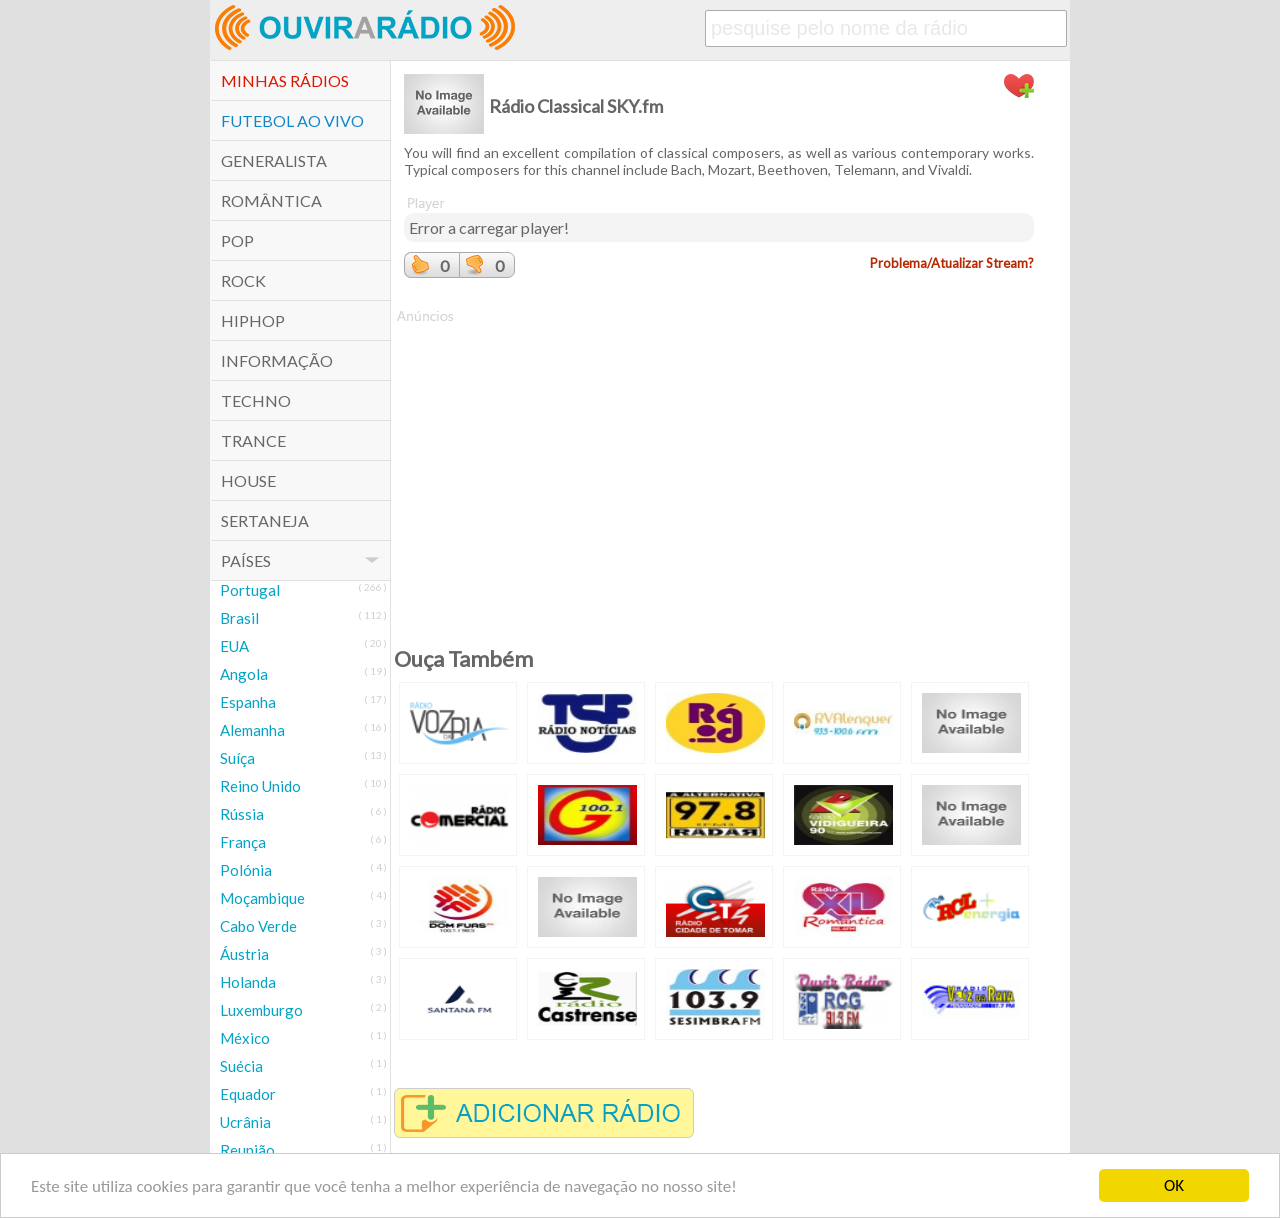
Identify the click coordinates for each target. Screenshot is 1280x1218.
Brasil (239, 618)
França (243, 842)
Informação (277, 360)
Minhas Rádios (285, 80)
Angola (244, 674)
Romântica (271, 200)
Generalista (274, 160)
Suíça (237, 758)
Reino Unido (260, 786)
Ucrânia (245, 1122)
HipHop (253, 320)
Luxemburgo (261, 1010)
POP (237, 240)
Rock (243, 280)
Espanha (248, 702)
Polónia (246, 870)
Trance (253, 440)
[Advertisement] (719, 466)
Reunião (247, 1150)
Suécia (241, 1066)
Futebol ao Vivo (292, 120)
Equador (248, 1094)
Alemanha (252, 730)
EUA (234, 646)
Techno (256, 400)
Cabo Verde (258, 926)
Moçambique (262, 898)
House (248, 480)
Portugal (250, 590)
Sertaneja (265, 520)
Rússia (242, 814)
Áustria (244, 954)
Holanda (248, 982)
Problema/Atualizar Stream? (952, 263)
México (245, 1038)
